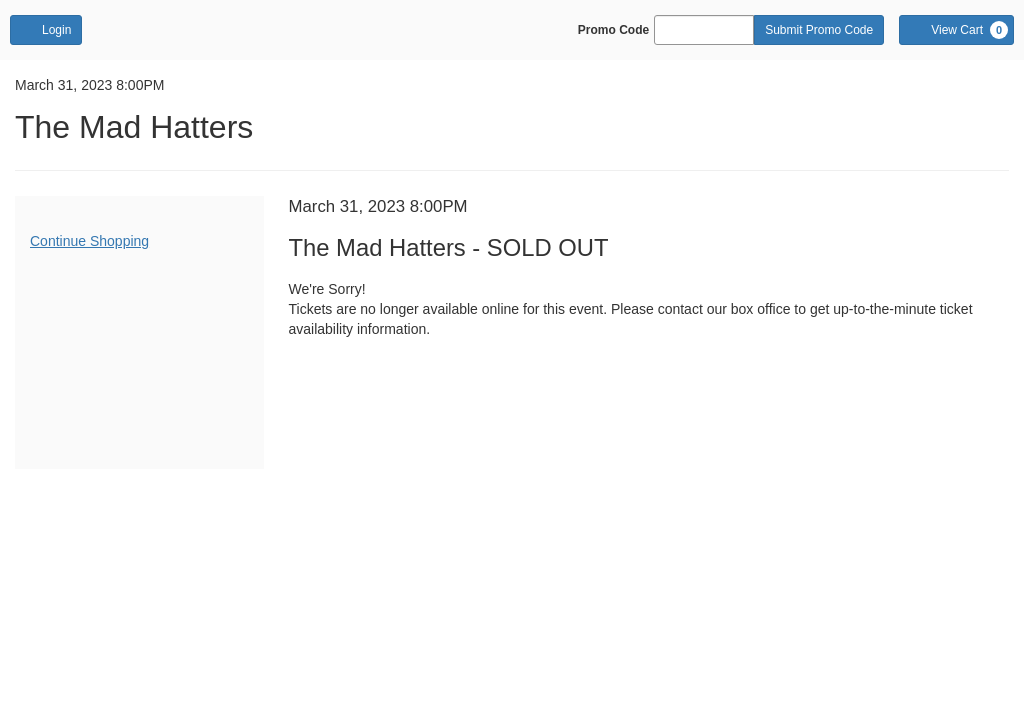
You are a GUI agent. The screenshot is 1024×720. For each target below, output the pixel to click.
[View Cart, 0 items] (956, 30)
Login (46, 29)
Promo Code (613, 30)
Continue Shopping (89, 241)
